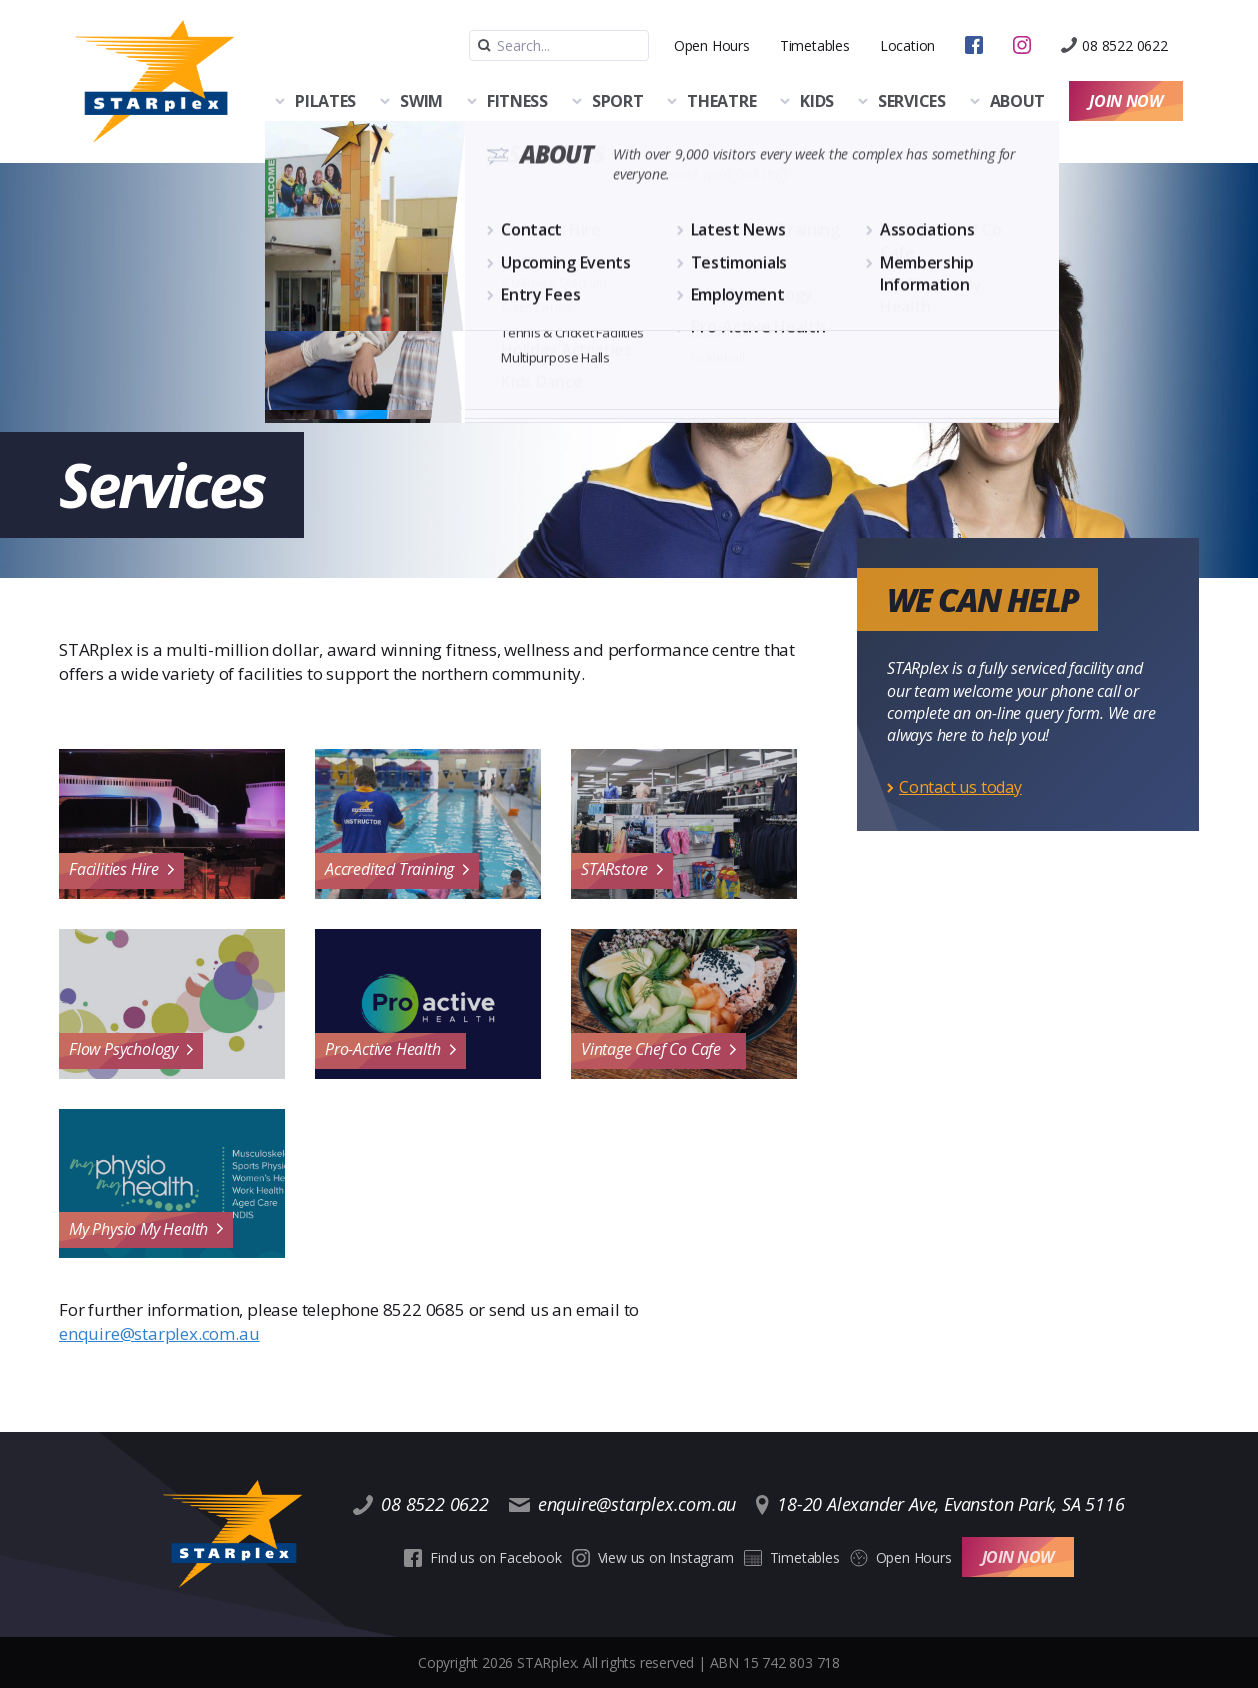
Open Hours (712, 45)
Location (907, 45)
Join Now (1126, 101)
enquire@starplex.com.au (159, 1333)
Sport (618, 101)
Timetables (815, 45)
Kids (817, 101)
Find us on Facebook (482, 1557)
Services (912, 101)
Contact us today (960, 787)
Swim (421, 101)
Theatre (721, 101)
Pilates (325, 101)
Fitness (517, 101)
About (1018, 101)
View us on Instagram (653, 1557)
